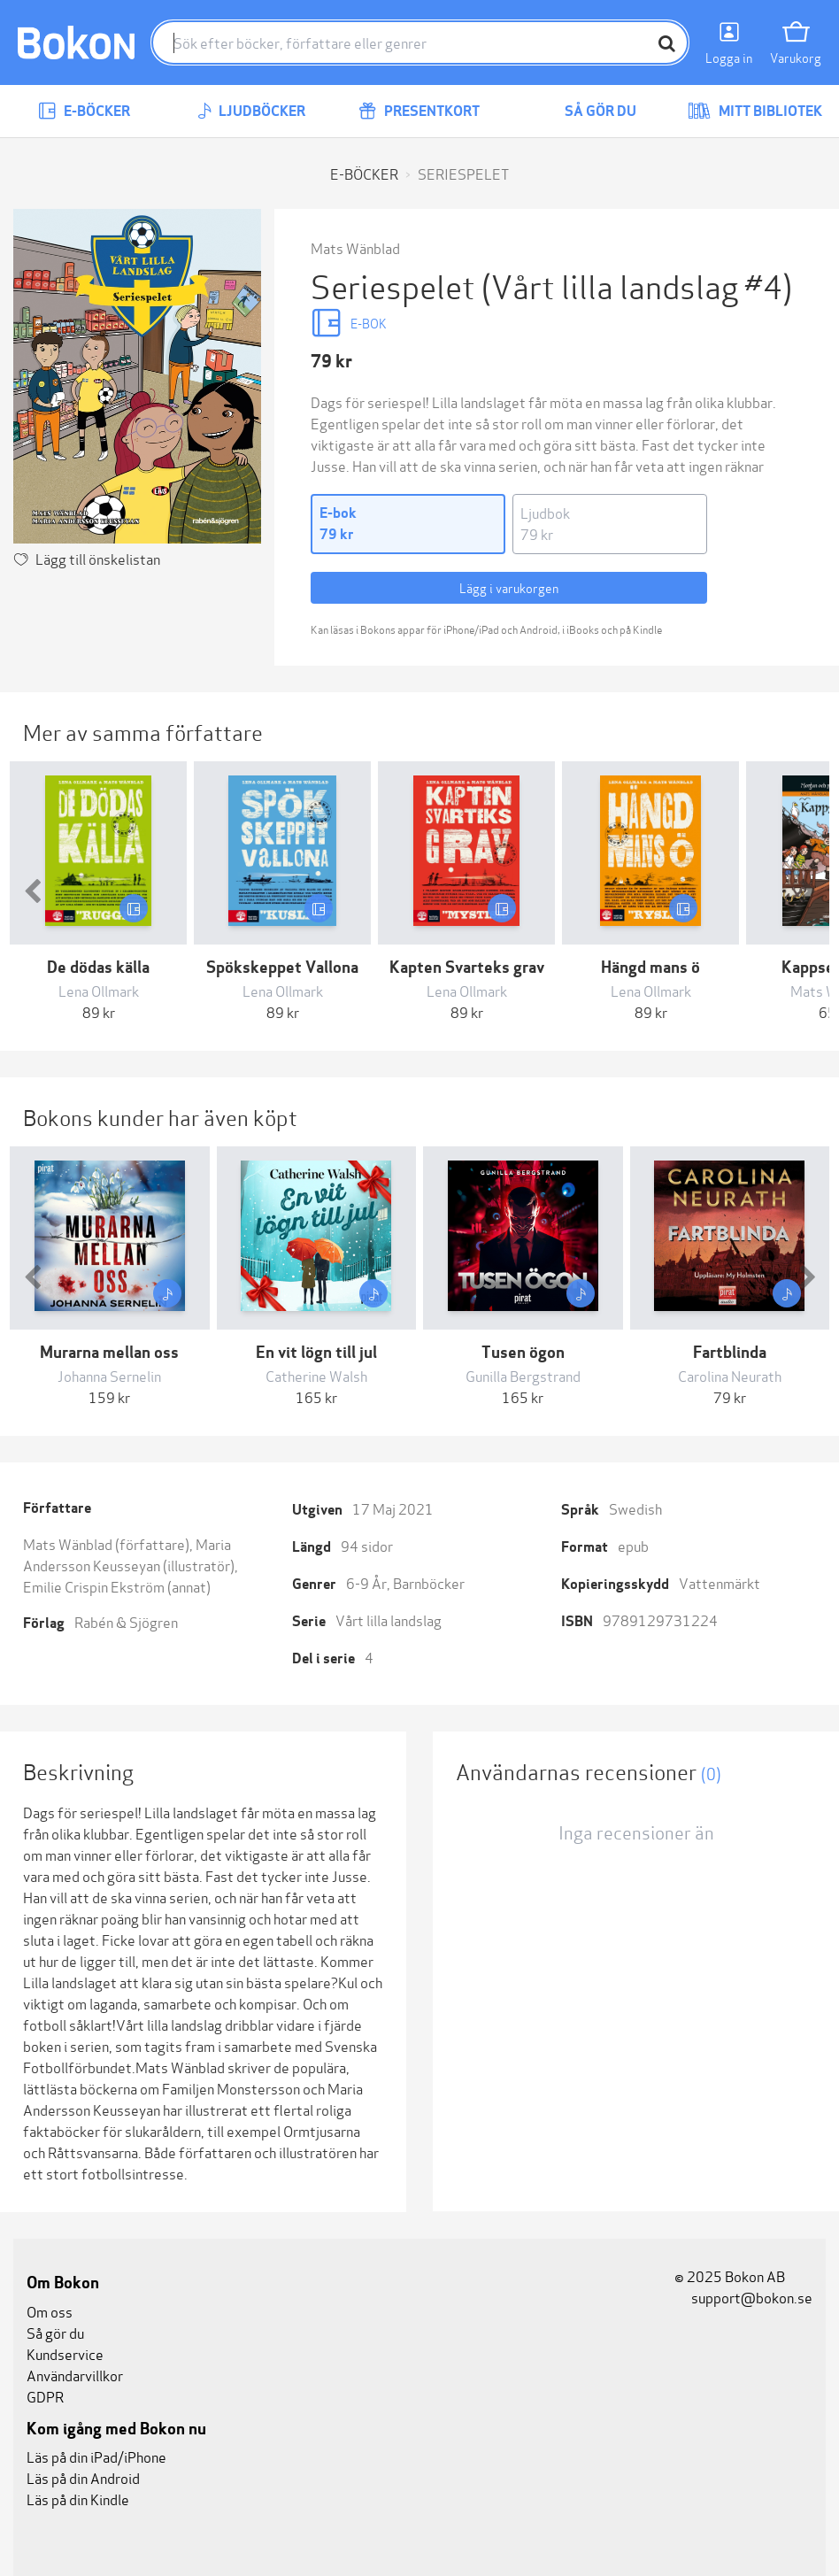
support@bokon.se (743, 2297)
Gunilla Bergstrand (523, 1375)
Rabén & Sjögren (126, 1621)
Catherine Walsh (316, 1375)
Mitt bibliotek (755, 111)
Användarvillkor (75, 2374)
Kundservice (65, 2353)
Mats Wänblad (355, 247)
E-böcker (84, 111)
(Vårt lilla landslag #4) (636, 284)
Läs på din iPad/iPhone (96, 2456)
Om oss (50, 2311)
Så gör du (587, 111)
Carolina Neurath (729, 1375)
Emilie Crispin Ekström (94, 1586)
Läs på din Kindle (78, 2498)
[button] (32, 891)
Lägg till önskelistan (97, 558)
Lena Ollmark (98, 990)
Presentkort (419, 111)
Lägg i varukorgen (508, 587)
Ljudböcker (251, 111)
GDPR (45, 2396)
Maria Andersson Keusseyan (127, 1554)
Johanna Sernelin (109, 1375)
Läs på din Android (83, 2477)
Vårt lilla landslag (388, 1619)
